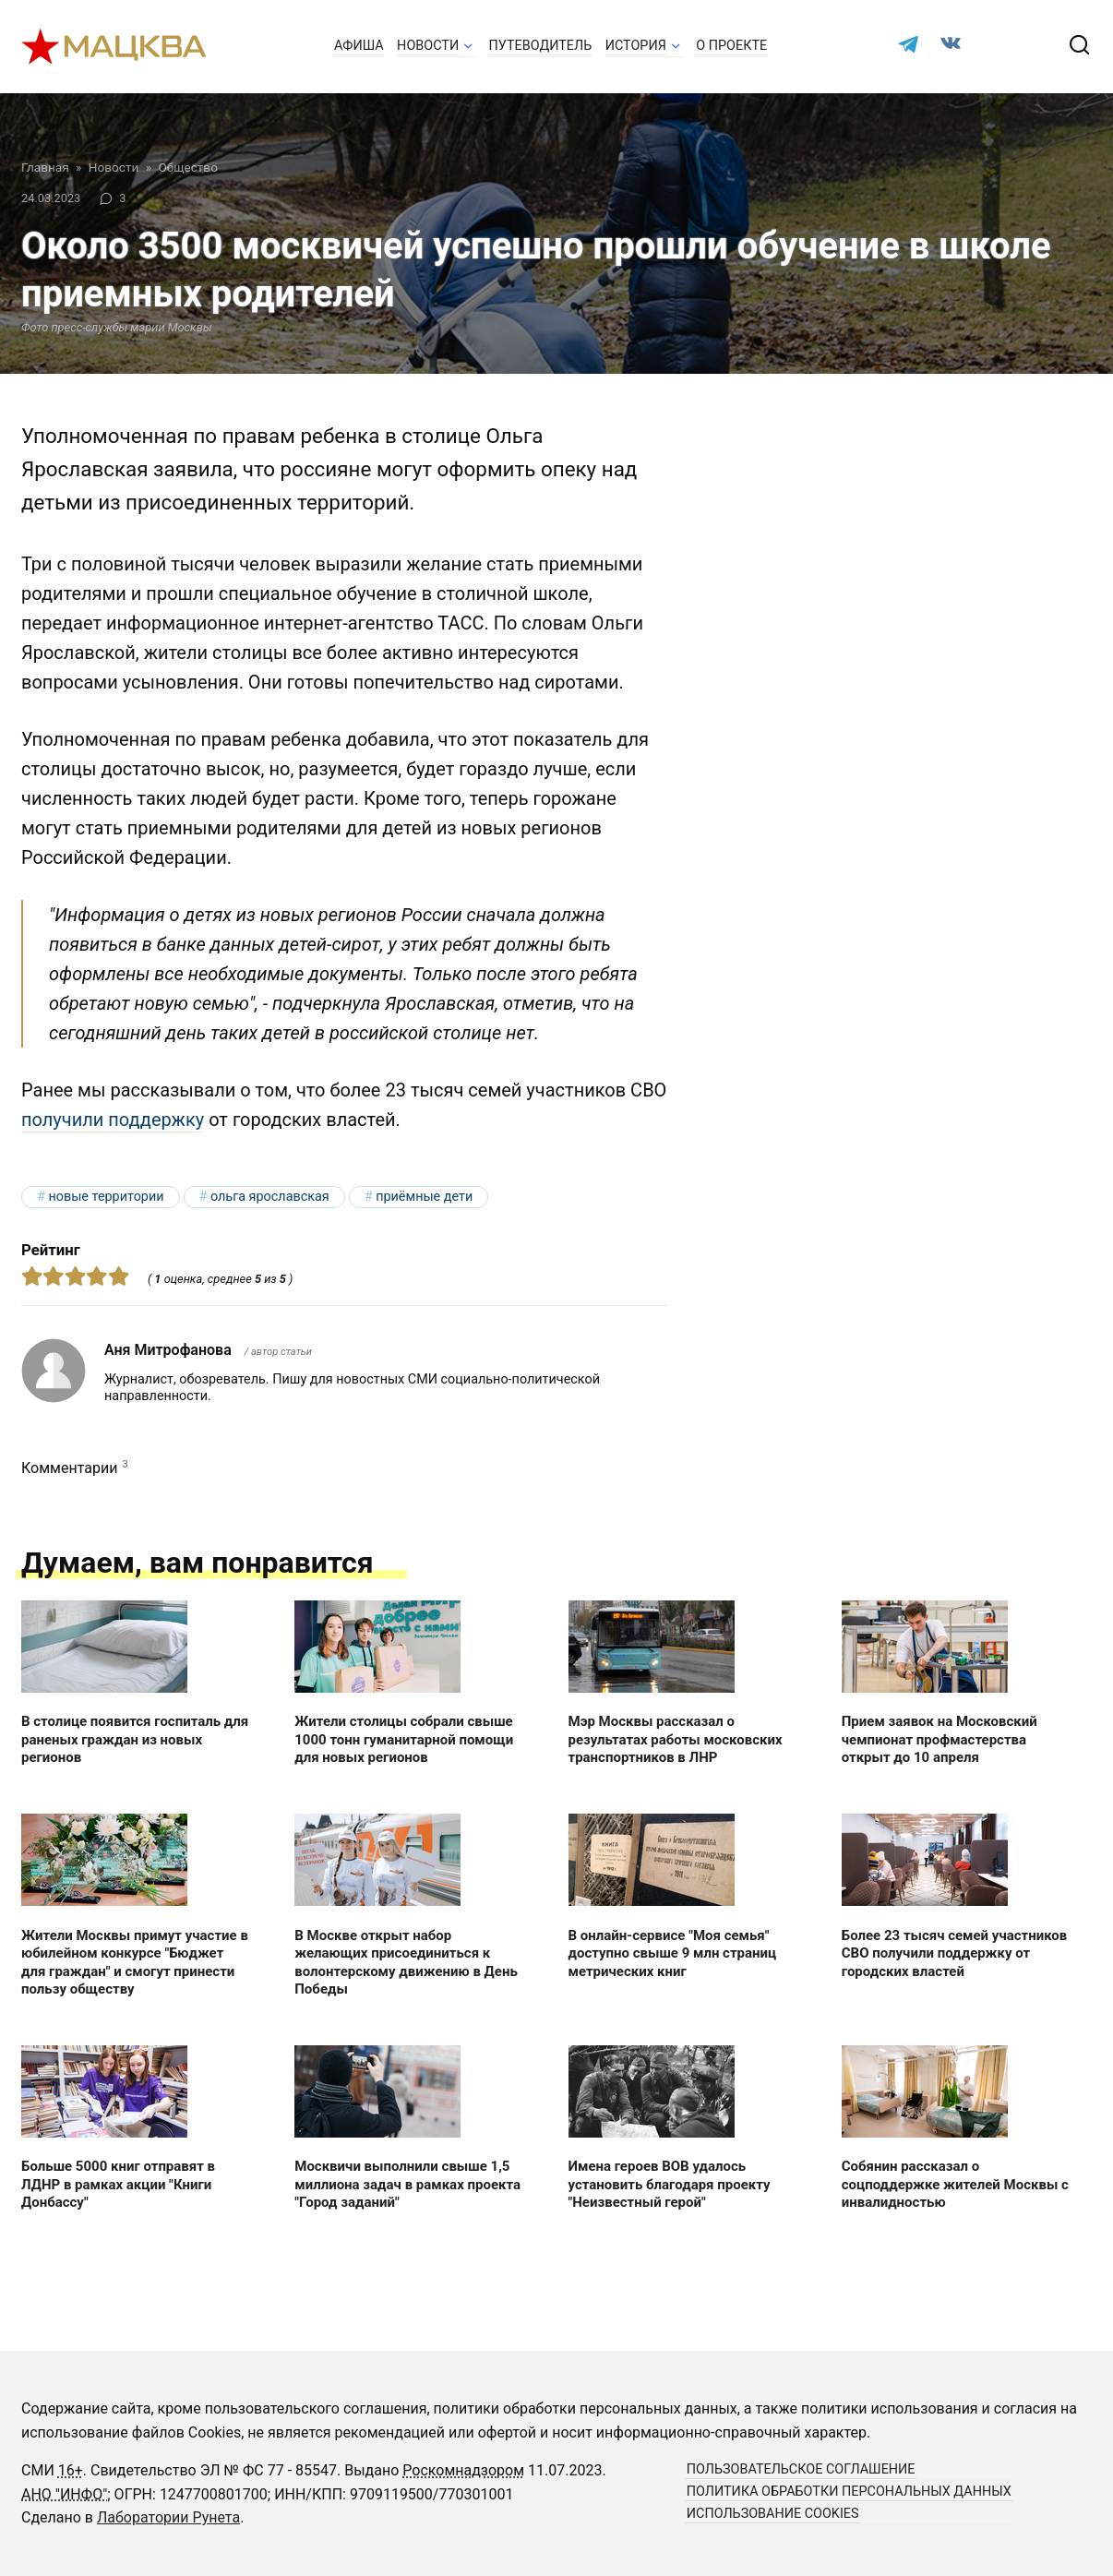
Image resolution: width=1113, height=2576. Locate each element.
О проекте (731, 46)
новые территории (105, 1196)
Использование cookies (773, 2514)
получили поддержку (112, 1119)
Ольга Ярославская (269, 1196)
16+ (70, 2470)
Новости (428, 46)
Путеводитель (540, 46)
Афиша (359, 46)
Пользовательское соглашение (801, 2469)
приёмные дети (424, 1196)
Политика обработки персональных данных (849, 2491)
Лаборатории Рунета (168, 2517)
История (635, 46)
